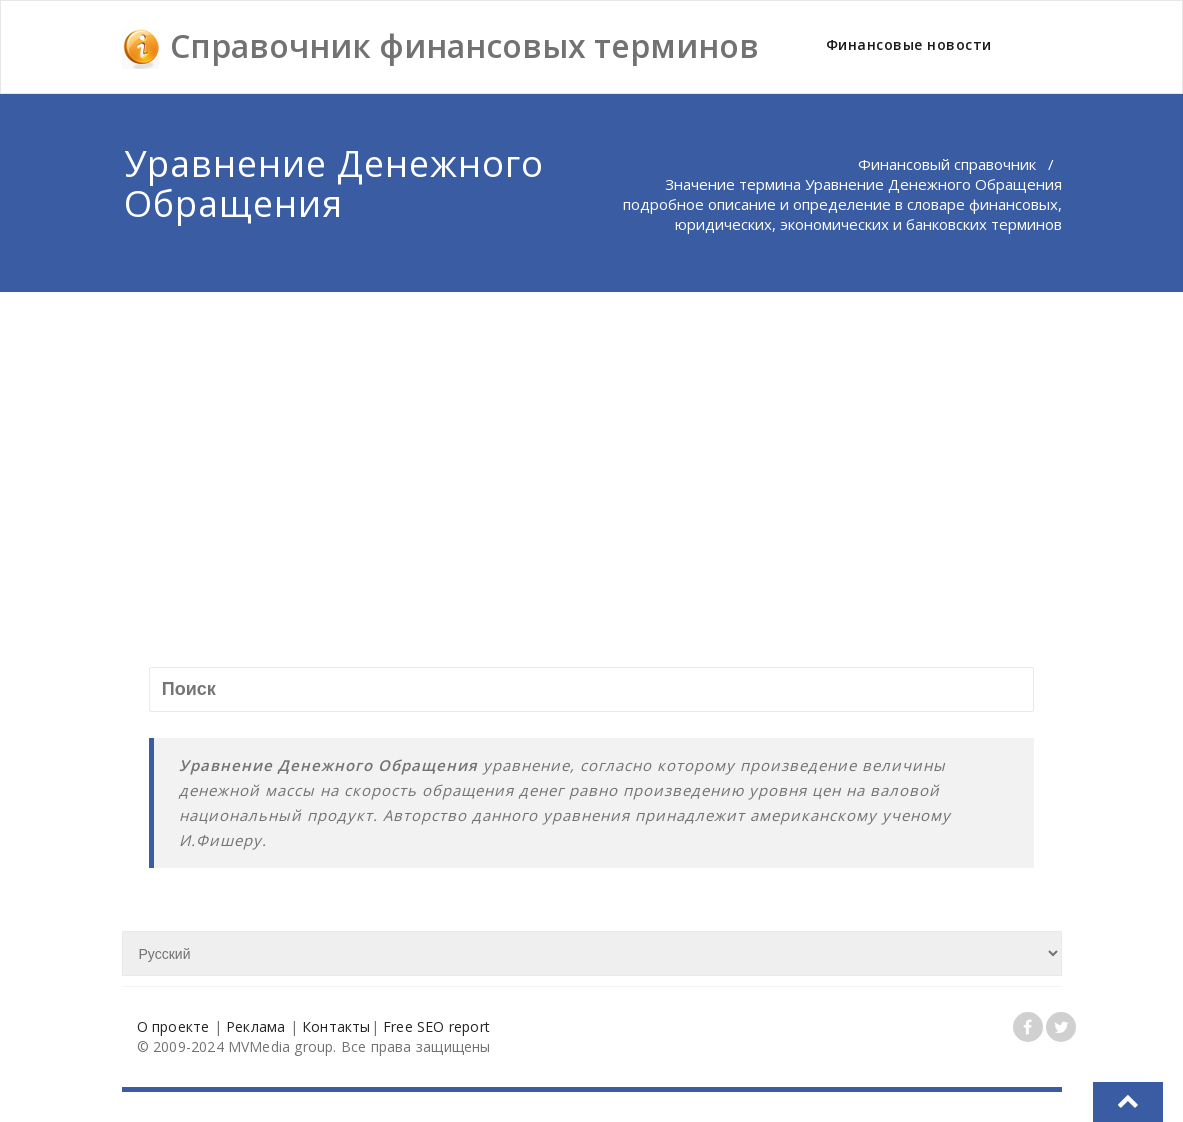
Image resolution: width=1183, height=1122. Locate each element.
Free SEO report (436, 1026)
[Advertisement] (593, 442)
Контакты (336, 1026)
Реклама (255, 1026)
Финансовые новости (909, 44)
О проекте (173, 1026)
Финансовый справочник (947, 164)
